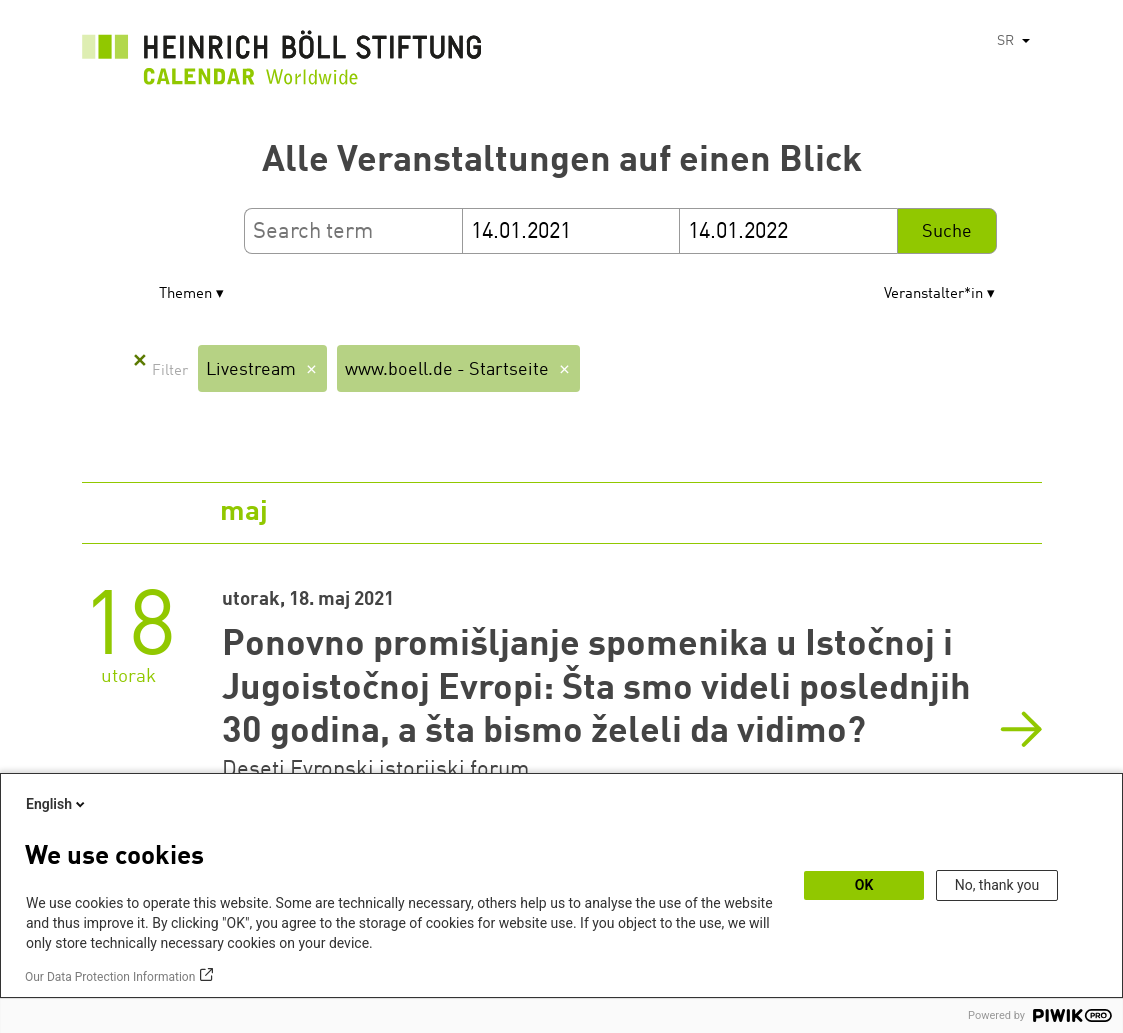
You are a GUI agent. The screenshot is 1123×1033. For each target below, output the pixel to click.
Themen (185, 294)
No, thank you (997, 885)
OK (864, 885)
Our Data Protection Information (110, 977)
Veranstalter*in (933, 294)
